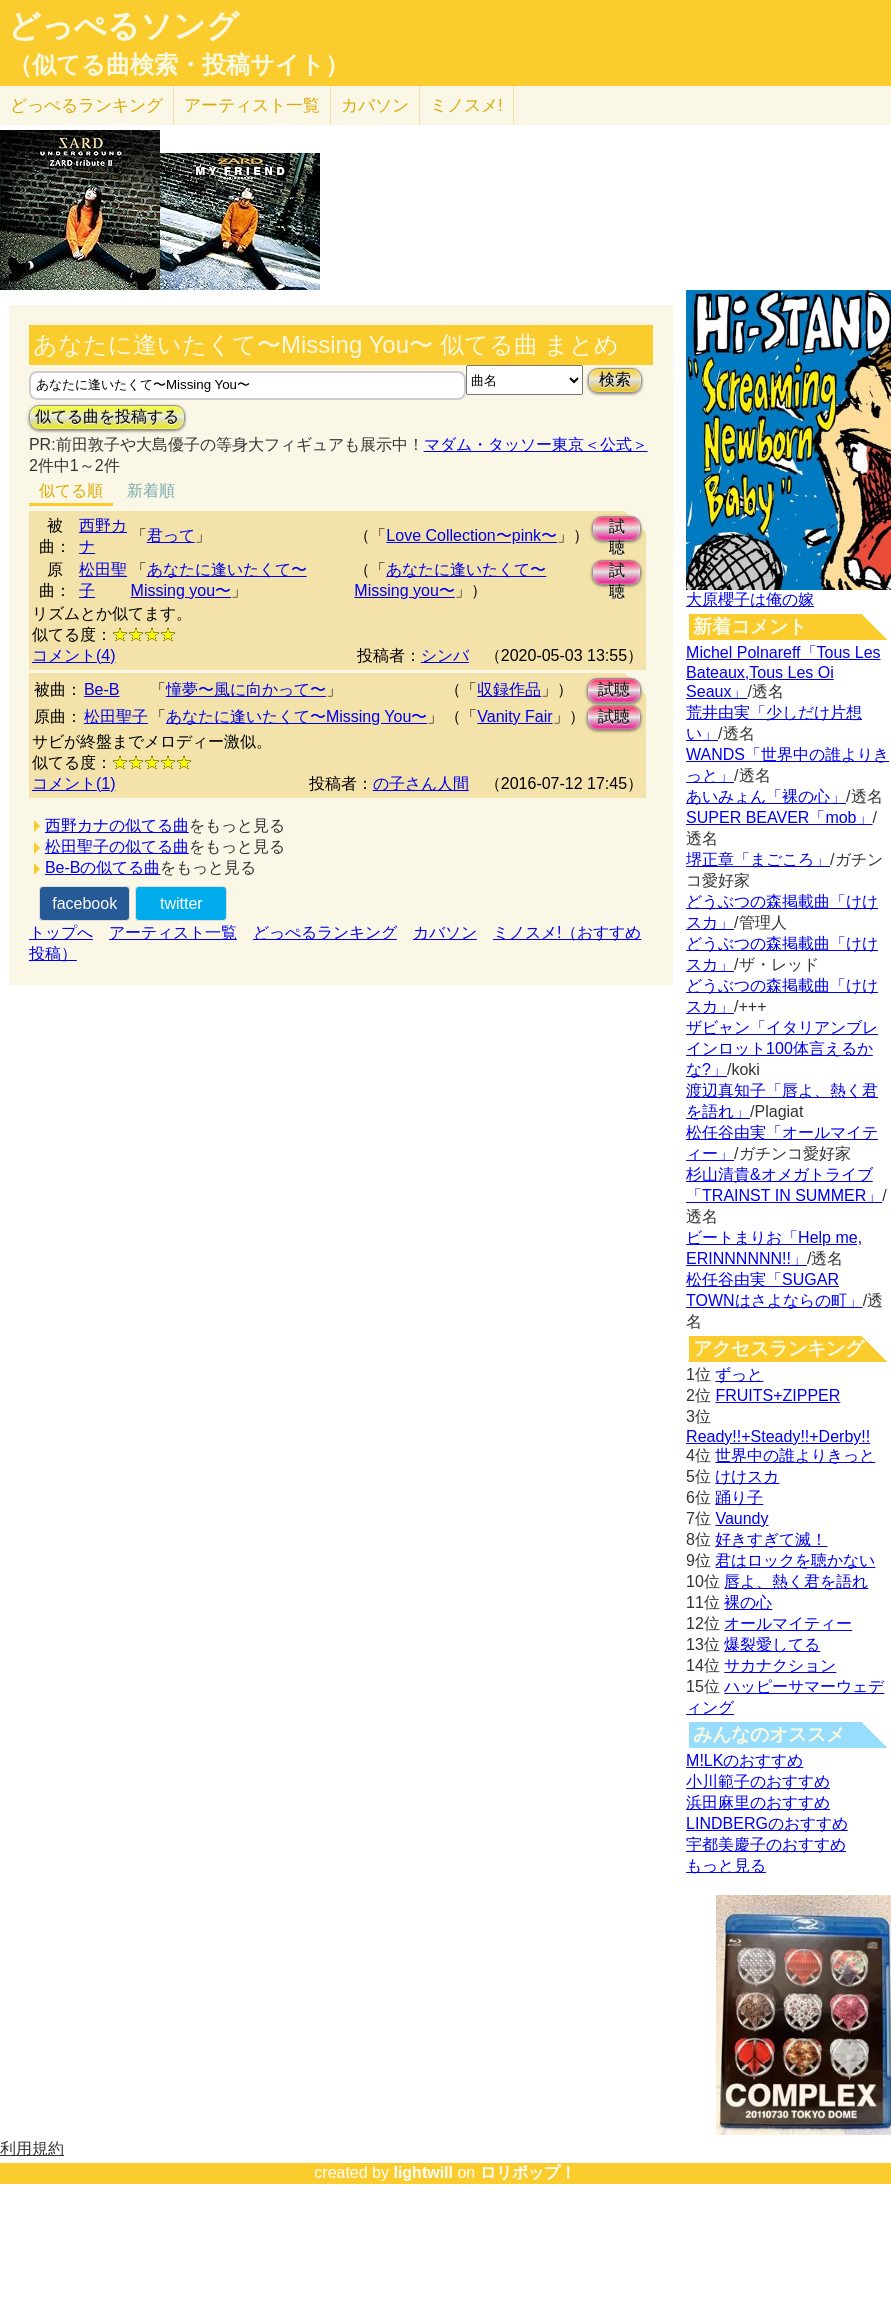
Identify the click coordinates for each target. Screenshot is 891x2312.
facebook (84, 903)
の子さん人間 (421, 783)
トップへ (61, 932)
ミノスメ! (466, 105)
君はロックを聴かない (795, 1560)
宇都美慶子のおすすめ (766, 1844)
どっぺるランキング (325, 932)
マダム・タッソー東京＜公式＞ (536, 444)
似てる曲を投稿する (107, 416)
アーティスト (252, 105)
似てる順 (71, 490)
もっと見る (726, 1865)
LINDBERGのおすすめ (767, 1823)
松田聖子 (116, 716)
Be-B (102, 689)
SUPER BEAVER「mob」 (779, 817)
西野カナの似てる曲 (117, 825)
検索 (615, 379)
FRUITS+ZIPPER (777, 1395)
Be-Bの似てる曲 (103, 867)
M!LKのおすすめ (744, 1760)
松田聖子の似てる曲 (117, 846)
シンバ (445, 655)
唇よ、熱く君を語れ (796, 1581)
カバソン (375, 105)
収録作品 (509, 689)
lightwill (423, 2172)
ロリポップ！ (528, 2172)
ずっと (739, 1374)
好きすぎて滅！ (771, 1539)
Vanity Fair (514, 716)
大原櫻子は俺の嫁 (750, 599)
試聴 (617, 529)
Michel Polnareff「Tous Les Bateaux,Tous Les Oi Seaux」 (783, 672)
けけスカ (747, 1476)
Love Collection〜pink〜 (471, 535)
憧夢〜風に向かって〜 (246, 689)
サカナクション (780, 1665)
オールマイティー (788, 1623)
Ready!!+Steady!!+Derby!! (778, 1436)
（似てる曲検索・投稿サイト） (178, 65)
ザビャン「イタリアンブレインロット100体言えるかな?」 (782, 1048)
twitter (181, 903)
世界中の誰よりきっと (795, 1455)
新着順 (151, 490)
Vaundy (741, 1518)
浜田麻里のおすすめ (758, 1802)
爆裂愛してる (772, 1644)
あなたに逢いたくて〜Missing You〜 (296, 716)
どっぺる (86, 105)
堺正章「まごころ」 (758, 859)
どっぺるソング (123, 26)
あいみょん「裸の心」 (766, 796)
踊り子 (739, 1497)
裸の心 (748, 1602)
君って (171, 535)
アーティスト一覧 (173, 932)
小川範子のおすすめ (758, 1781)
